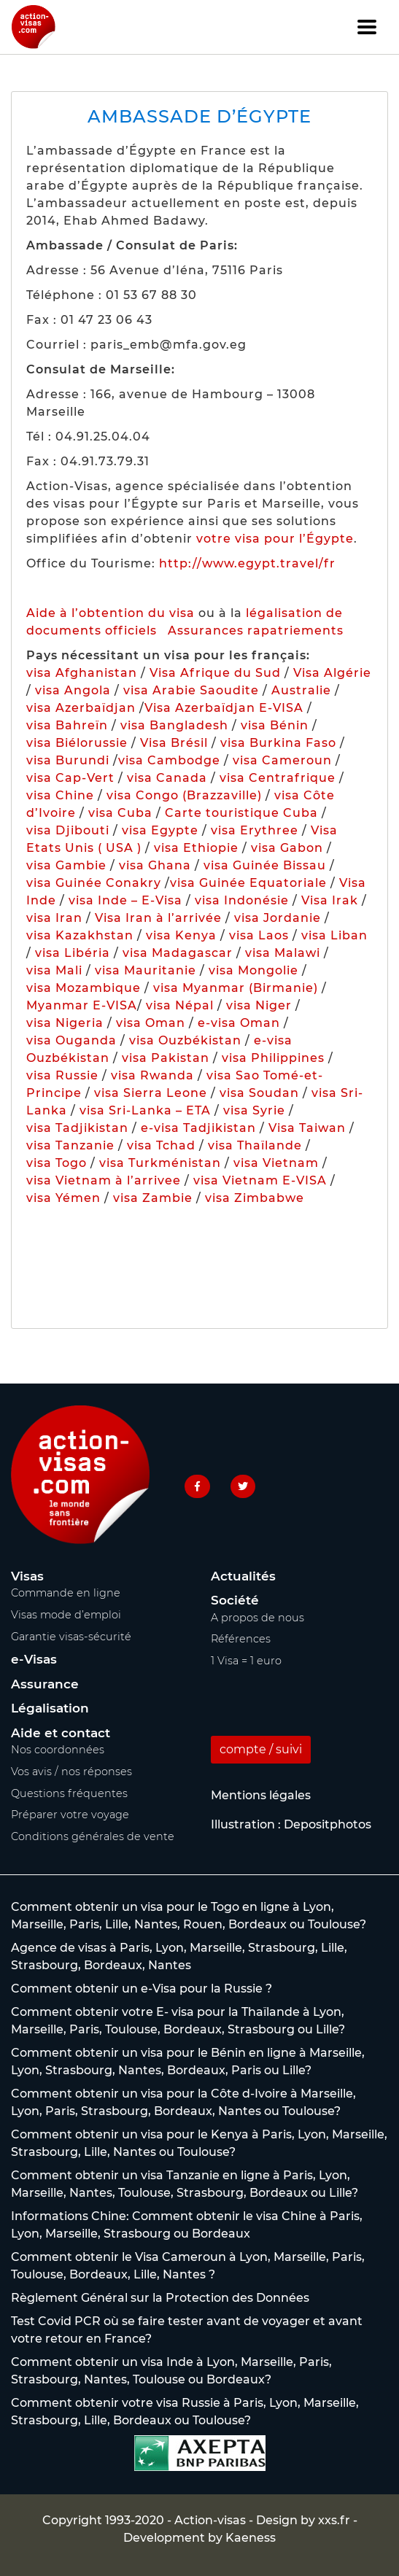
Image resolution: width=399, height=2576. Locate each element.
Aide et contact (60, 1733)
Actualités (243, 1576)
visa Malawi (282, 953)
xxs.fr (334, 2520)
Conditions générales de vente (92, 1836)
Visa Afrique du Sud (215, 673)
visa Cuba (120, 813)
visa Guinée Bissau (265, 865)
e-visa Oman (239, 1023)
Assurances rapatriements (256, 630)
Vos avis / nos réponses (71, 1771)
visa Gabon (287, 848)
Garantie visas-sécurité (71, 1636)
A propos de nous (257, 1617)
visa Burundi (67, 760)
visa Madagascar (178, 953)
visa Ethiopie (196, 848)
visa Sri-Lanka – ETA (145, 1110)
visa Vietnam (276, 1163)
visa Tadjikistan (77, 1128)
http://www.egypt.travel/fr (247, 563)
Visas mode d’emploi (66, 1614)
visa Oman (150, 1023)
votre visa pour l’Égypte (275, 539)
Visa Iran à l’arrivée (160, 918)
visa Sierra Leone (150, 1093)
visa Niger (259, 1005)
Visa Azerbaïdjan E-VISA (223, 708)
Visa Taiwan (308, 1128)
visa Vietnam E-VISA (260, 1180)
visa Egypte (160, 830)
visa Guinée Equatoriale (248, 883)
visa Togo (56, 1163)
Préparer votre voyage (70, 1814)
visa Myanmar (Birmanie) (235, 988)
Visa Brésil (174, 743)
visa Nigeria (65, 1023)
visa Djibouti (67, 830)
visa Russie (62, 1075)
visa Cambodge (169, 760)
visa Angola (73, 690)
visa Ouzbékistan (185, 1040)
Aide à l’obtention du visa (110, 613)
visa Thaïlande (255, 1145)
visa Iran (54, 918)
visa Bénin (275, 725)
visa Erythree (254, 830)
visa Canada (167, 778)
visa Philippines (273, 1058)
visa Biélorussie (77, 743)
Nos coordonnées (57, 1749)
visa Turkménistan (160, 1163)
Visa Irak (329, 900)
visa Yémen (63, 1198)
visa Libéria (72, 953)
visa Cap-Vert (70, 778)
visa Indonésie (242, 900)
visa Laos (259, 935)
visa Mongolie (253, 970)
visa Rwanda (152, 1075)
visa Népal (180, 1005)
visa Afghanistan (81, 673)
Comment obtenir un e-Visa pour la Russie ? (141, 1988)
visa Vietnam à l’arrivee (103, 1180)
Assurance (45, 1684)
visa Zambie (153, 1198)
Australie (301, 690)
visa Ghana (155, 865)
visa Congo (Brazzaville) (184, 795)
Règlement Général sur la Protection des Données (160, 2298)
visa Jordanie (277, 918)
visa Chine (60, 795)
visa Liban (334, 935)
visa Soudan (259, 1093)
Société (235, 1600)
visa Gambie (66, 865)
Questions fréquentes (69, 1793)
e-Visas (34, 1659)
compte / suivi (261, 1749)
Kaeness (250, 2538)
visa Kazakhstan (79, 935)
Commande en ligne (65, 1592)
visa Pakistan (165, 1058)
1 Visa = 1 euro (246, 1660)
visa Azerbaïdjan (81, 708)
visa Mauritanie (145, 970)
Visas (27, 1576)
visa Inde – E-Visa (125, 900)
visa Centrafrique (278, 778)
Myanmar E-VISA (81, 1005)
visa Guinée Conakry (93, 883)
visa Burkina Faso (278, 743)
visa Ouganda (71, 1040)
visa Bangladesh (174, 725)
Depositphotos (327, 1824)
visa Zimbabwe (254, 1198)
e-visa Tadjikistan (200, 1128)
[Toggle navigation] (366, 27)
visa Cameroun (282, 760)
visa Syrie (254, 1110)
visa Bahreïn (67, 725)
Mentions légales (261, 1795)
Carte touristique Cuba (241, 813)
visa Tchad (161, 1145)
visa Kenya (181, 935)
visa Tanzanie (70, 1145)
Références (241, 1638)
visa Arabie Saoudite (191, 690)
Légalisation (50, 1708)
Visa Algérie (332, 673)
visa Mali (54, 970)
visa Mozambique (83, 988)
